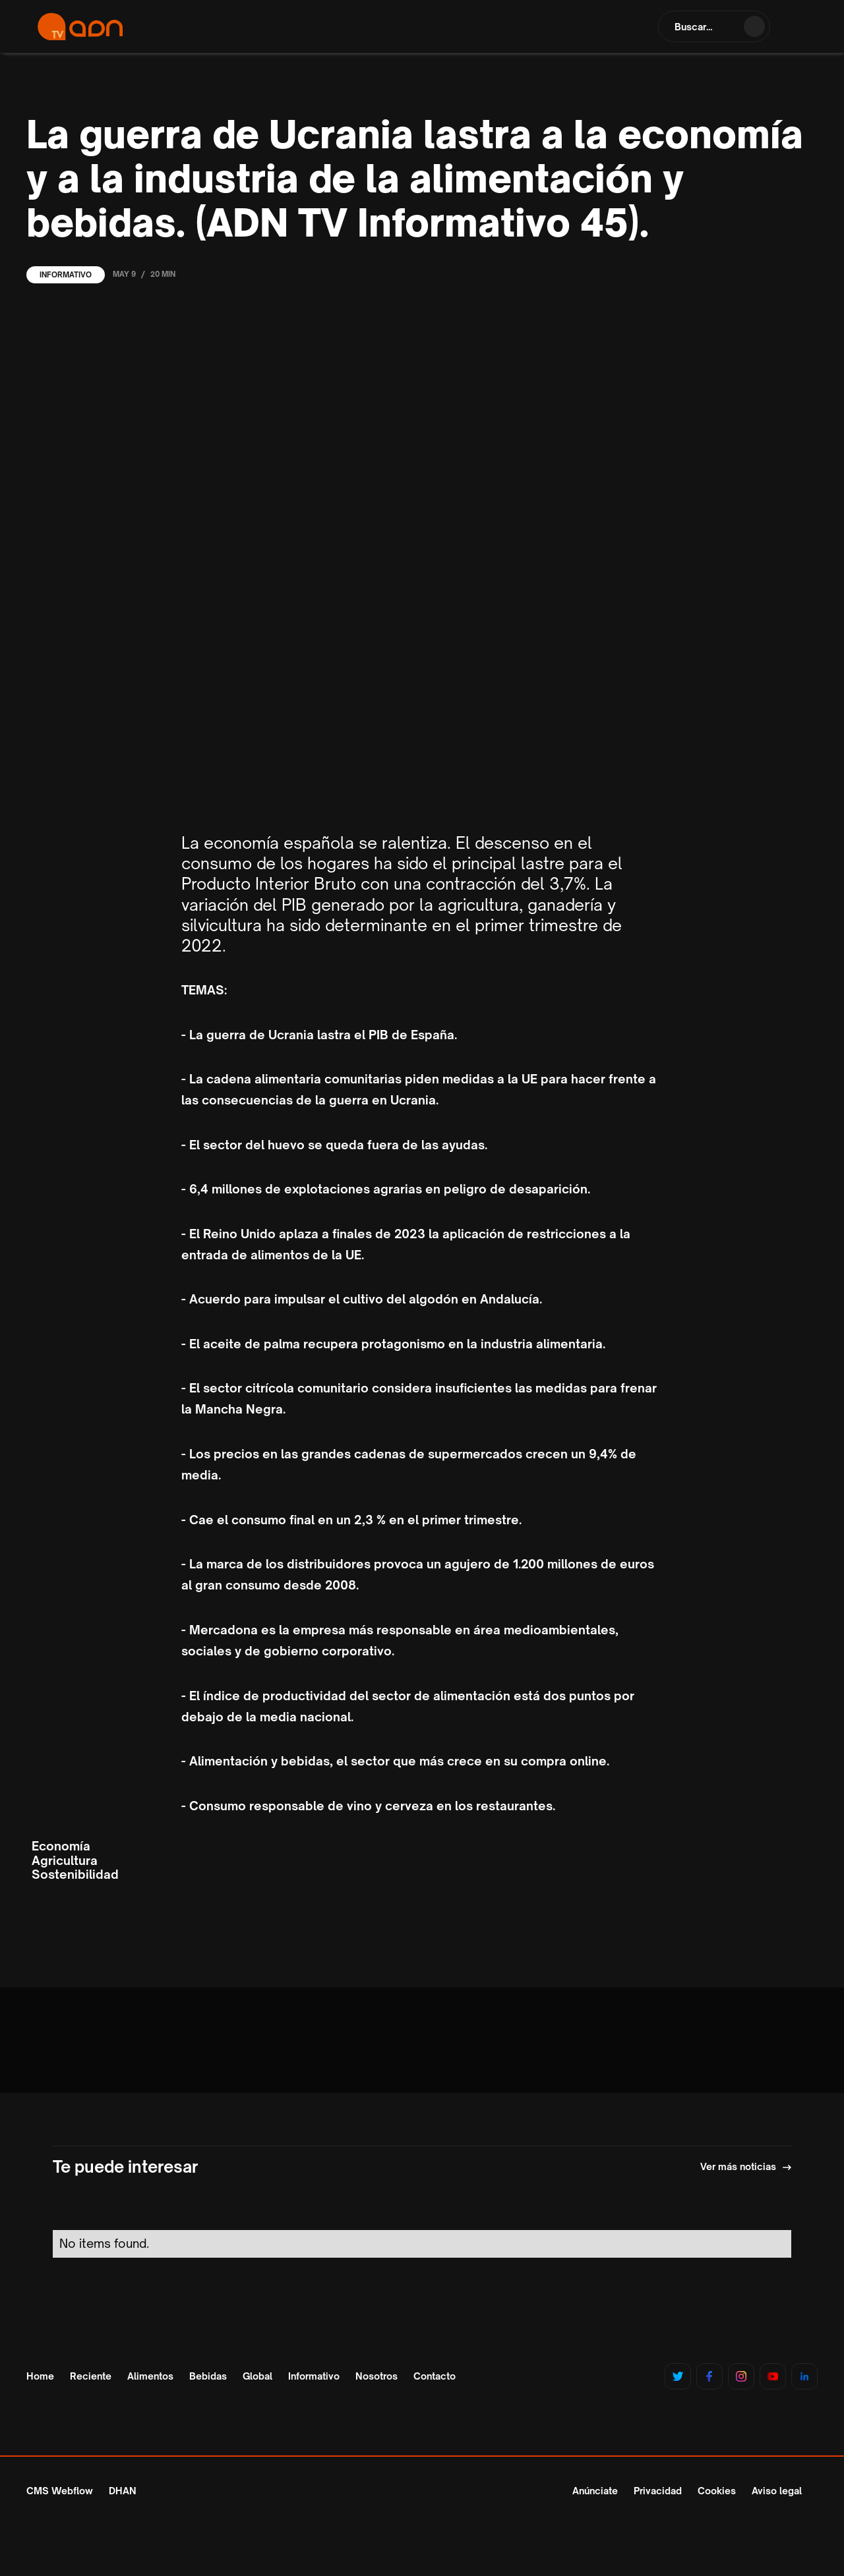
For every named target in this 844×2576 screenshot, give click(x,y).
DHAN (122, 2490)
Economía (61, 1846)
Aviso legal (777, 2490)
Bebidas (208, 2376)
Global (257, 2376)
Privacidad (658, 2490)
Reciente (90, 2376)
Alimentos (150, 2376)
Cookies (717, 2490)
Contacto (434, 2376)
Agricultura (65, 1861)
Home (40, 2376)
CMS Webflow (59, 2490)
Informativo (66, 274)
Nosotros (376, 2376)
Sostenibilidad (75, 1874)
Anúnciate (595, 2490)
